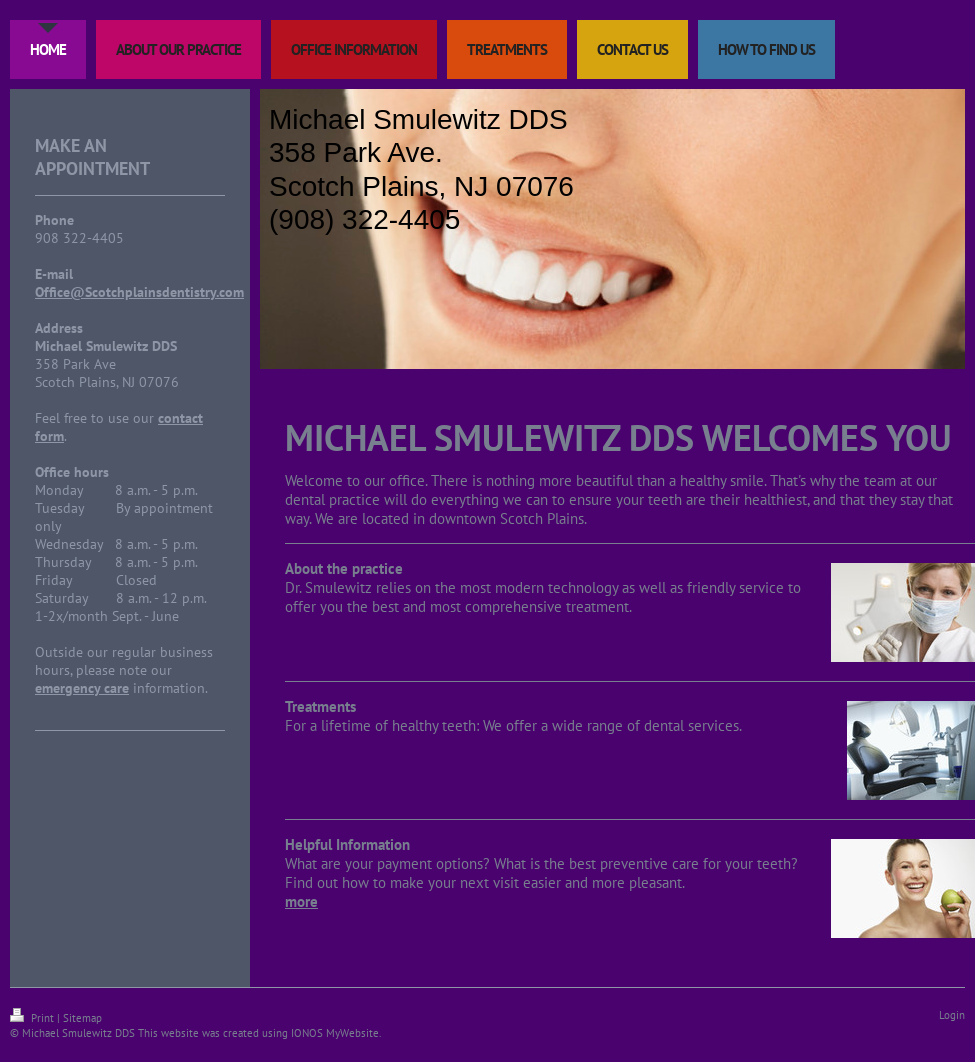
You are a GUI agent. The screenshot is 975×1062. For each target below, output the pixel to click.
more (301, 901)
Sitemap (82, 1018)
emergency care (82, 688)
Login (952, 1015)
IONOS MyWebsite (335, 1033)
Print (33, 1018)
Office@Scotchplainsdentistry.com (139, 292)
